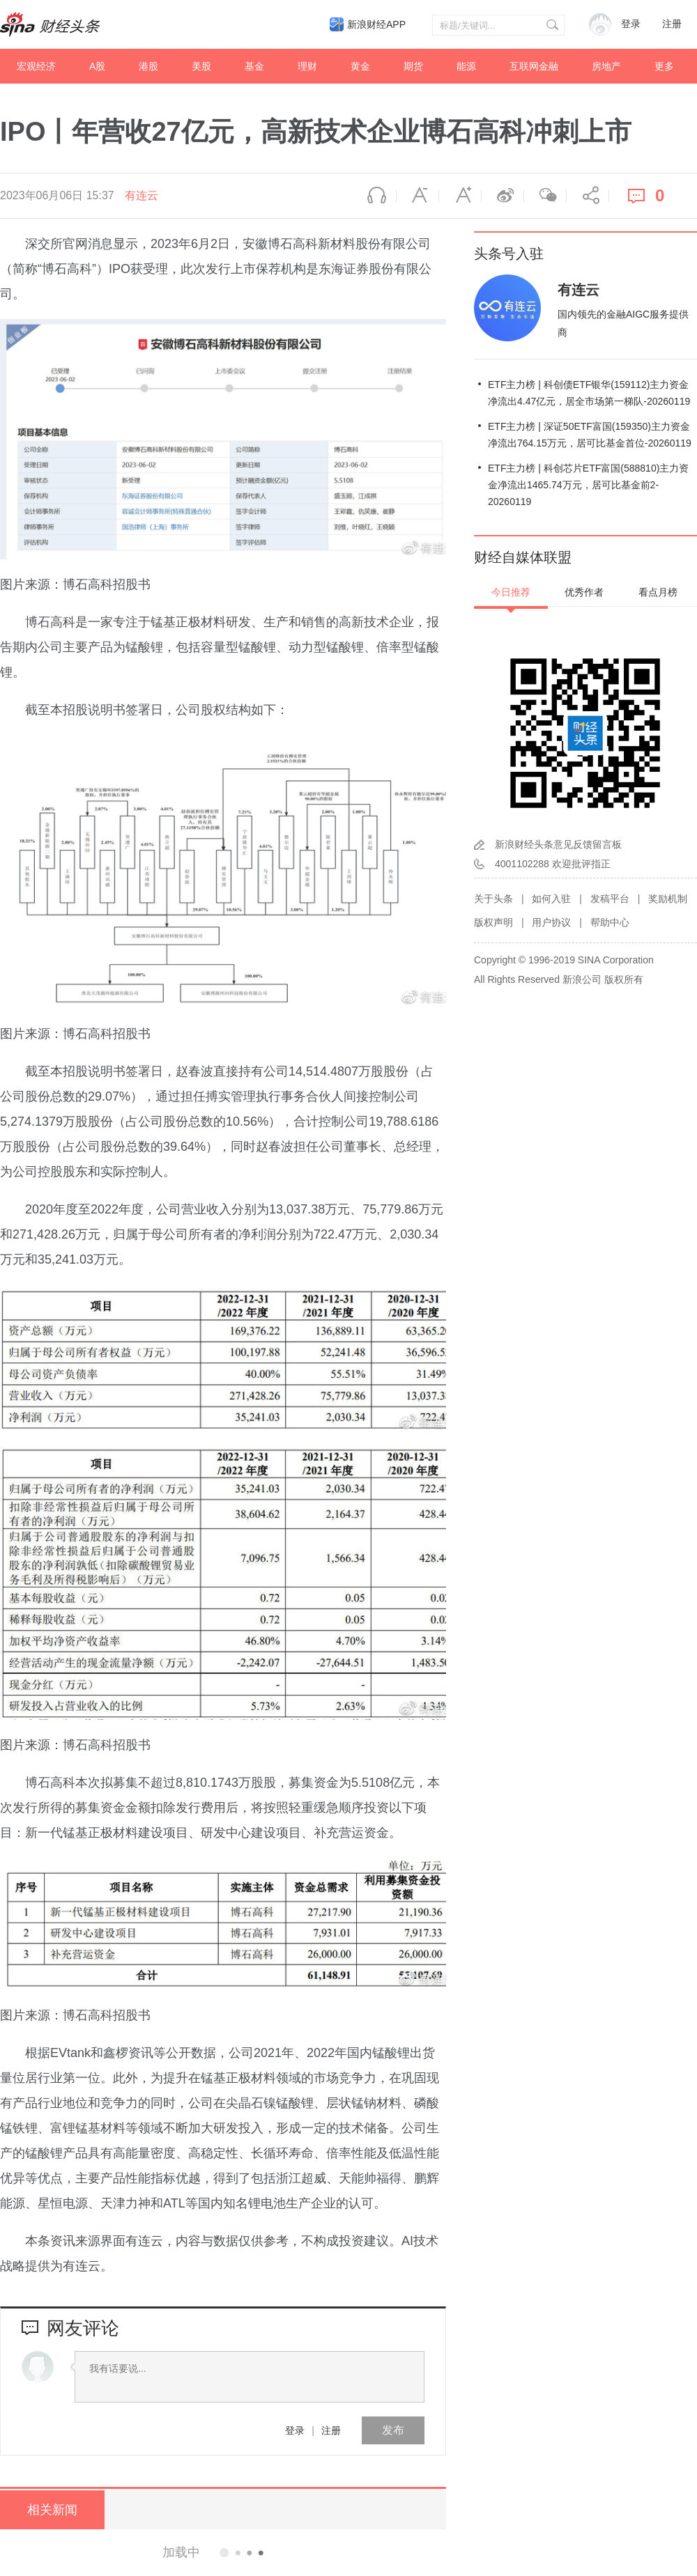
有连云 (141, 195)
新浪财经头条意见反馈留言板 (558, 844)
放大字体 (460, 195)
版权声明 (493, 922)
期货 (413, 66)
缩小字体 (417, 195)
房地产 (606, 66)
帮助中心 (609, 922)
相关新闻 (52, 2510)
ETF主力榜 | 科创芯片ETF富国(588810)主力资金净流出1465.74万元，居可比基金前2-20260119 (588, 485)
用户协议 (551, 922)
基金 (254, 66)
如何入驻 (551, 898)
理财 (307, 66)
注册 (672, 24)
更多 (664, 66)
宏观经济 (36, 66)
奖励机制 (667, 898)
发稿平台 (609, 898)
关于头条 (493, 898)
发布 (393, 2430)
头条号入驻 (509, 253)
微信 (545, 195)
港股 (148, 66)
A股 (97, 66)
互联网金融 (534, 66)
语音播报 (375, 195)
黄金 (360, 66)
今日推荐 (510, 592)
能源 (466, 66)
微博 (502, 195)
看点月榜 (657, 592)
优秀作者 (584, 592)
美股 (201, 66)
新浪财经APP (376, 24)
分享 (587, 195)
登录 (295, 2430)
